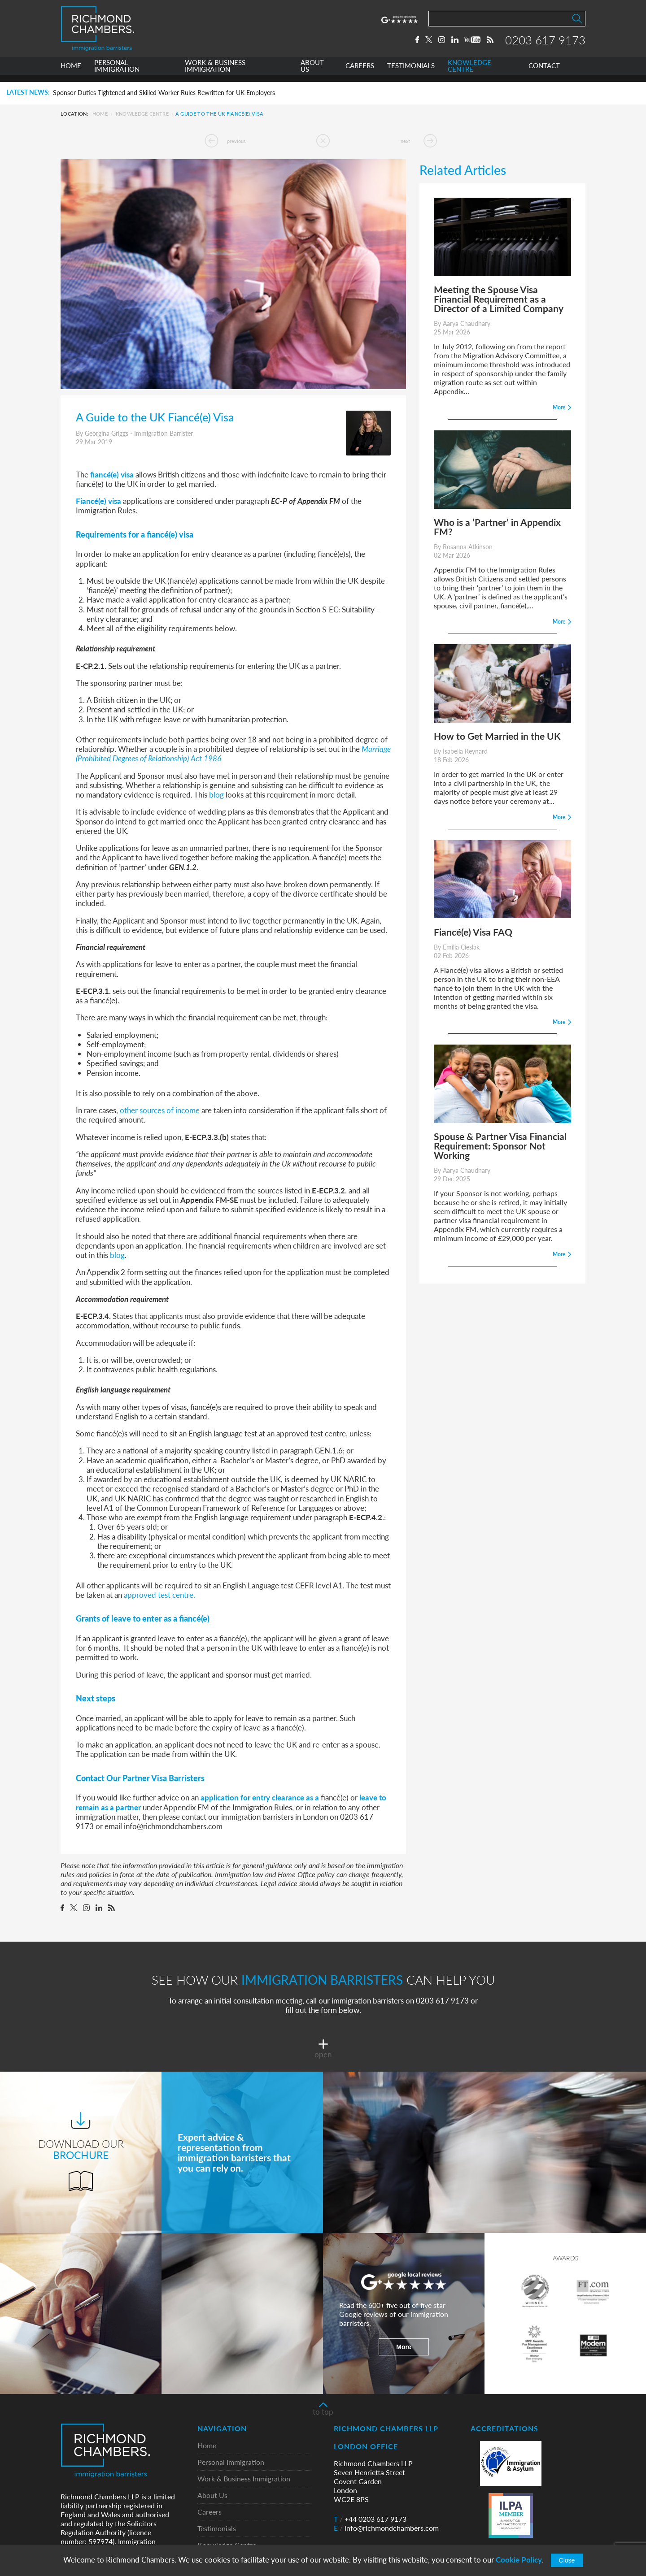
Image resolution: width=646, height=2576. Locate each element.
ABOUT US (312, 73)
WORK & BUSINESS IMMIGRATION (215, 73)
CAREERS (359, 73)
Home (100, 113)
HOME (71, 73)
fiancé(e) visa (112, 474)
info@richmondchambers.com (386, 2528)
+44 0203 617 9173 (370, 2519)
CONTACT (544, 73)
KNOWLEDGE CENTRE (469, 73)
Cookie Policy (519, 2559)
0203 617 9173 (545, 43)
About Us (212, 2495)
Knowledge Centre (142, 113)
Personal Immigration (230, 2462)
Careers (209, 2512)
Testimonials (216, 2528)
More (403, 2346)
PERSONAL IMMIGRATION (117, 73)
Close (567, 2560)
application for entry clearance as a (260, 1797)
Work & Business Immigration (243, 2479)
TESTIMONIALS (411, 73)
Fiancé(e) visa (98, 500)
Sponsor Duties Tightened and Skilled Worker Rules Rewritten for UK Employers (164, 92)
